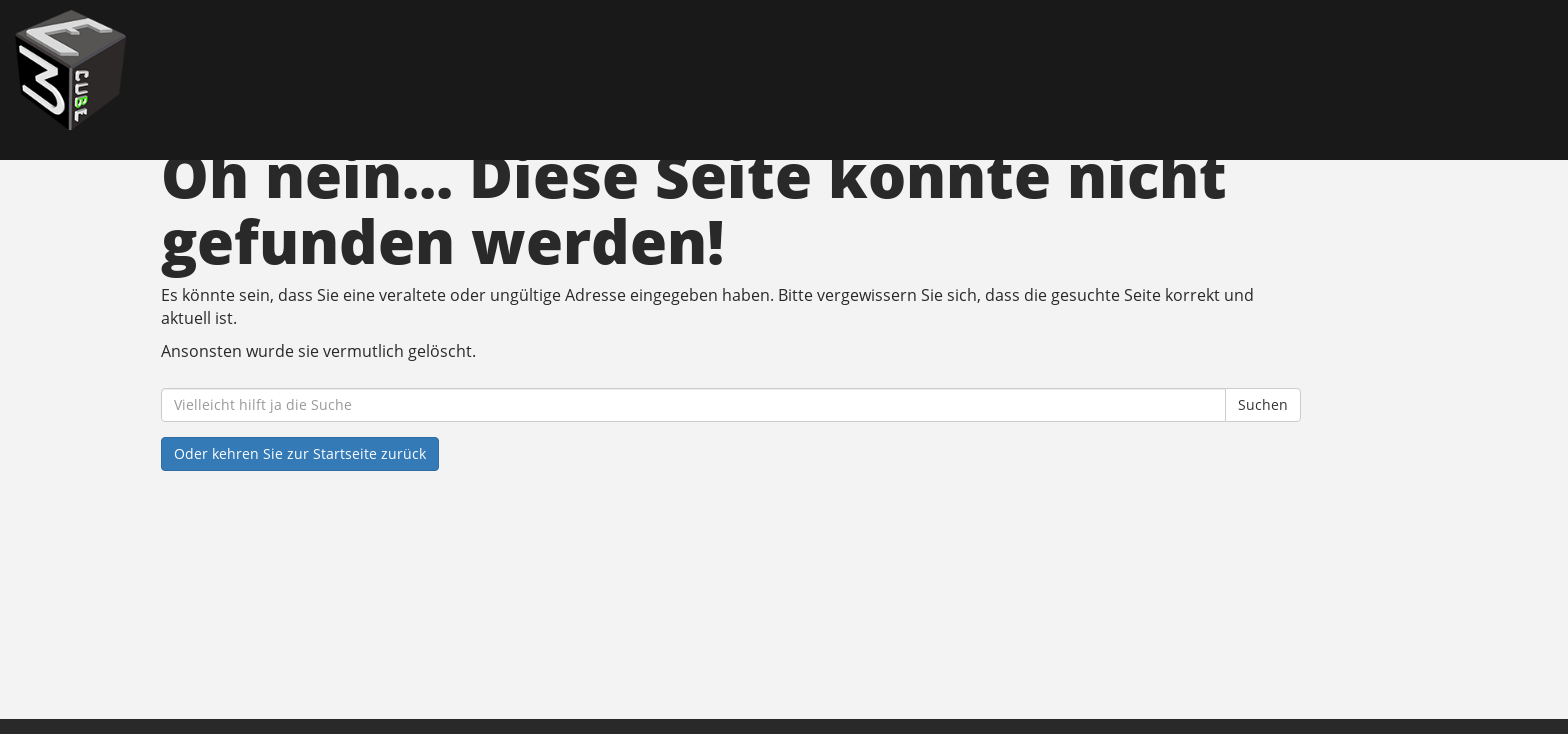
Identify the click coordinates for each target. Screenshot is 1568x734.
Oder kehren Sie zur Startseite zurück (300, 453)
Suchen (1263, 404)
